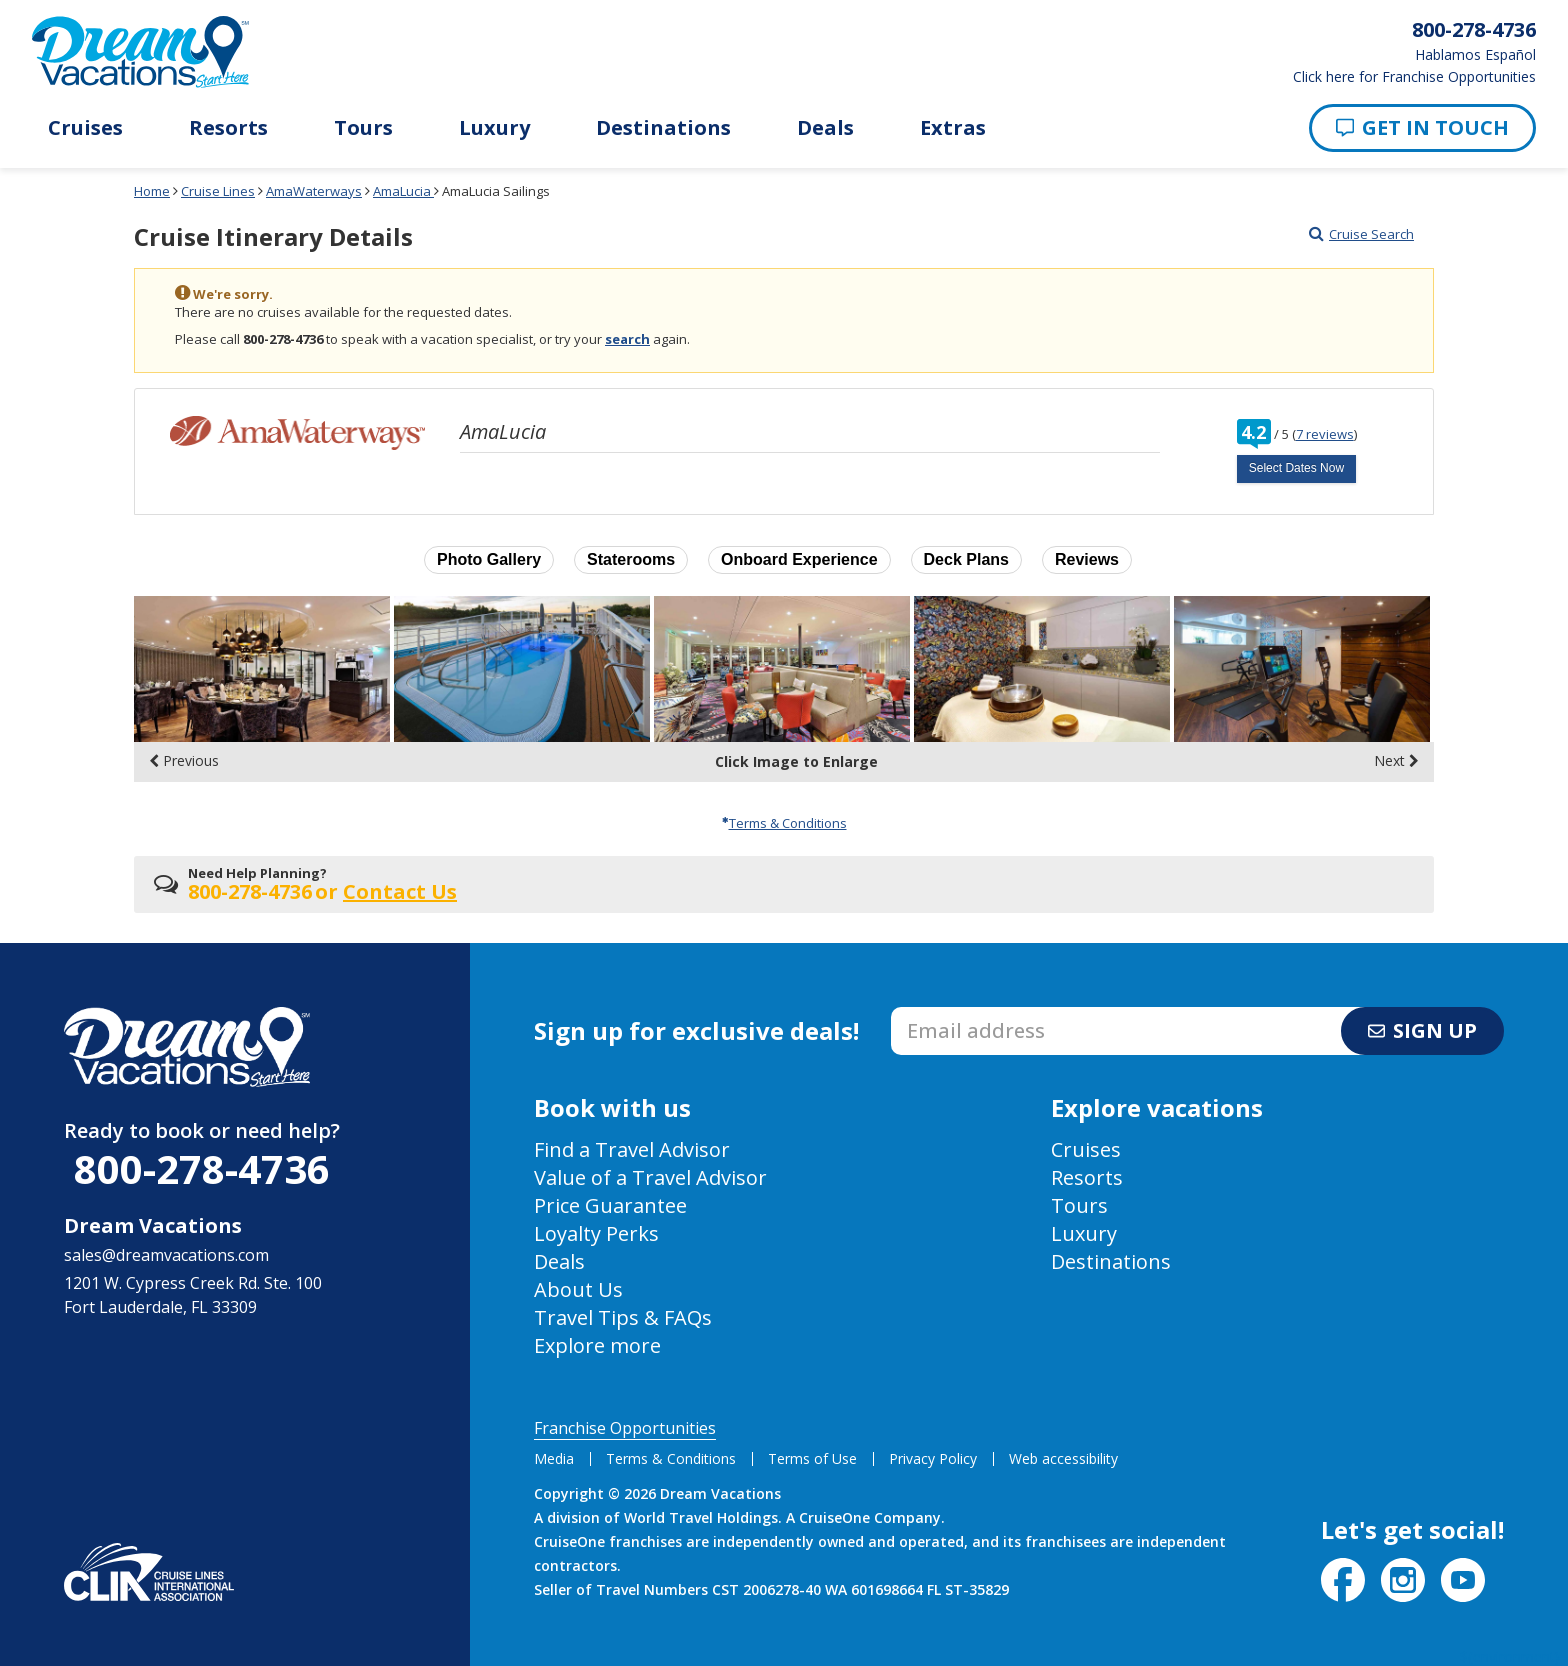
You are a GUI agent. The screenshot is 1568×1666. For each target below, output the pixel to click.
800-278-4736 (202, 1168)
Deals (825, 128)
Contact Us (400, 891)
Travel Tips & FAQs (623, 1317)
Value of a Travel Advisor (650, 1177)
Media (554, 1458)
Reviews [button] (1087, 559)
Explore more (597, 1345)
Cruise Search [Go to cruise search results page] (1361, 234)
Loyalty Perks (596, 1233)
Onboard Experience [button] (799, 559)
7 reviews (1325, 434)
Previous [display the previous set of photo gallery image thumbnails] (184, 761)
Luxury (494, 128)
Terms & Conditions (784, 823)
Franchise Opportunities (625, 1428)
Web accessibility (1063, 1458)
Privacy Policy (933, 1458)
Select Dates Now (1296, 468)
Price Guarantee (610, 1205)
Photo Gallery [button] (489, 559)
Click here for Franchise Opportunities (1414, 77)
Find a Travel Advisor (632, 1149)
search (627, 339)
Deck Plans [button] (966, 559)
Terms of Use (812, 1458)
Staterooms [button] (631, 559)
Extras (953, 128)
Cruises (85, 128)
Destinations (663, 128)
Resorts (228, 128)
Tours (363, 128)
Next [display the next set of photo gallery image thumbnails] (1396, 761)
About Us (578, 1289)
